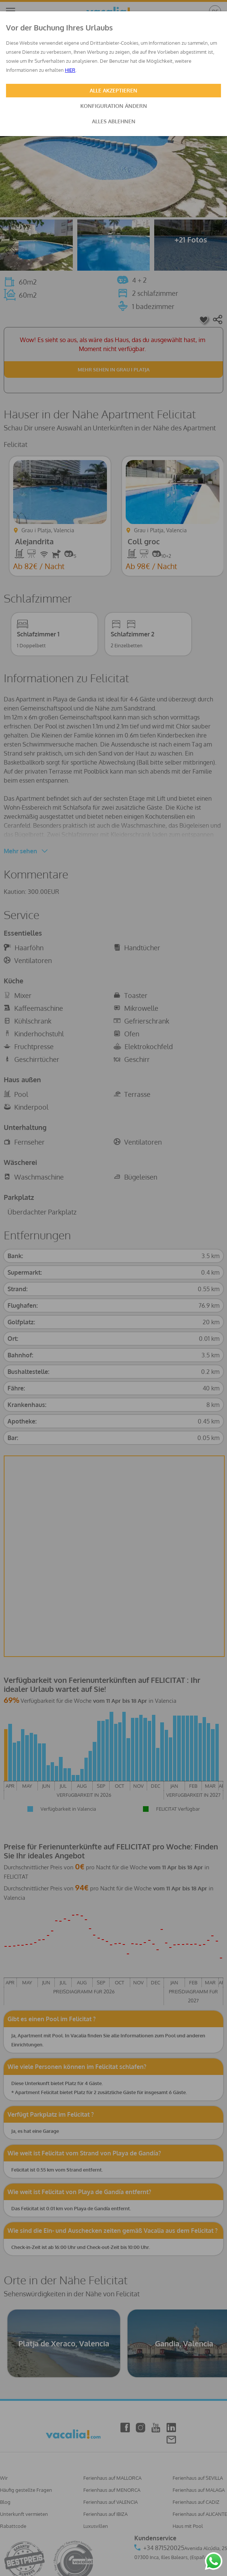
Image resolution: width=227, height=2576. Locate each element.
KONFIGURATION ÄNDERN (113, 106)
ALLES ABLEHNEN (113, 121)
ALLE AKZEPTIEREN (113, 90)
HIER (70, 70)
